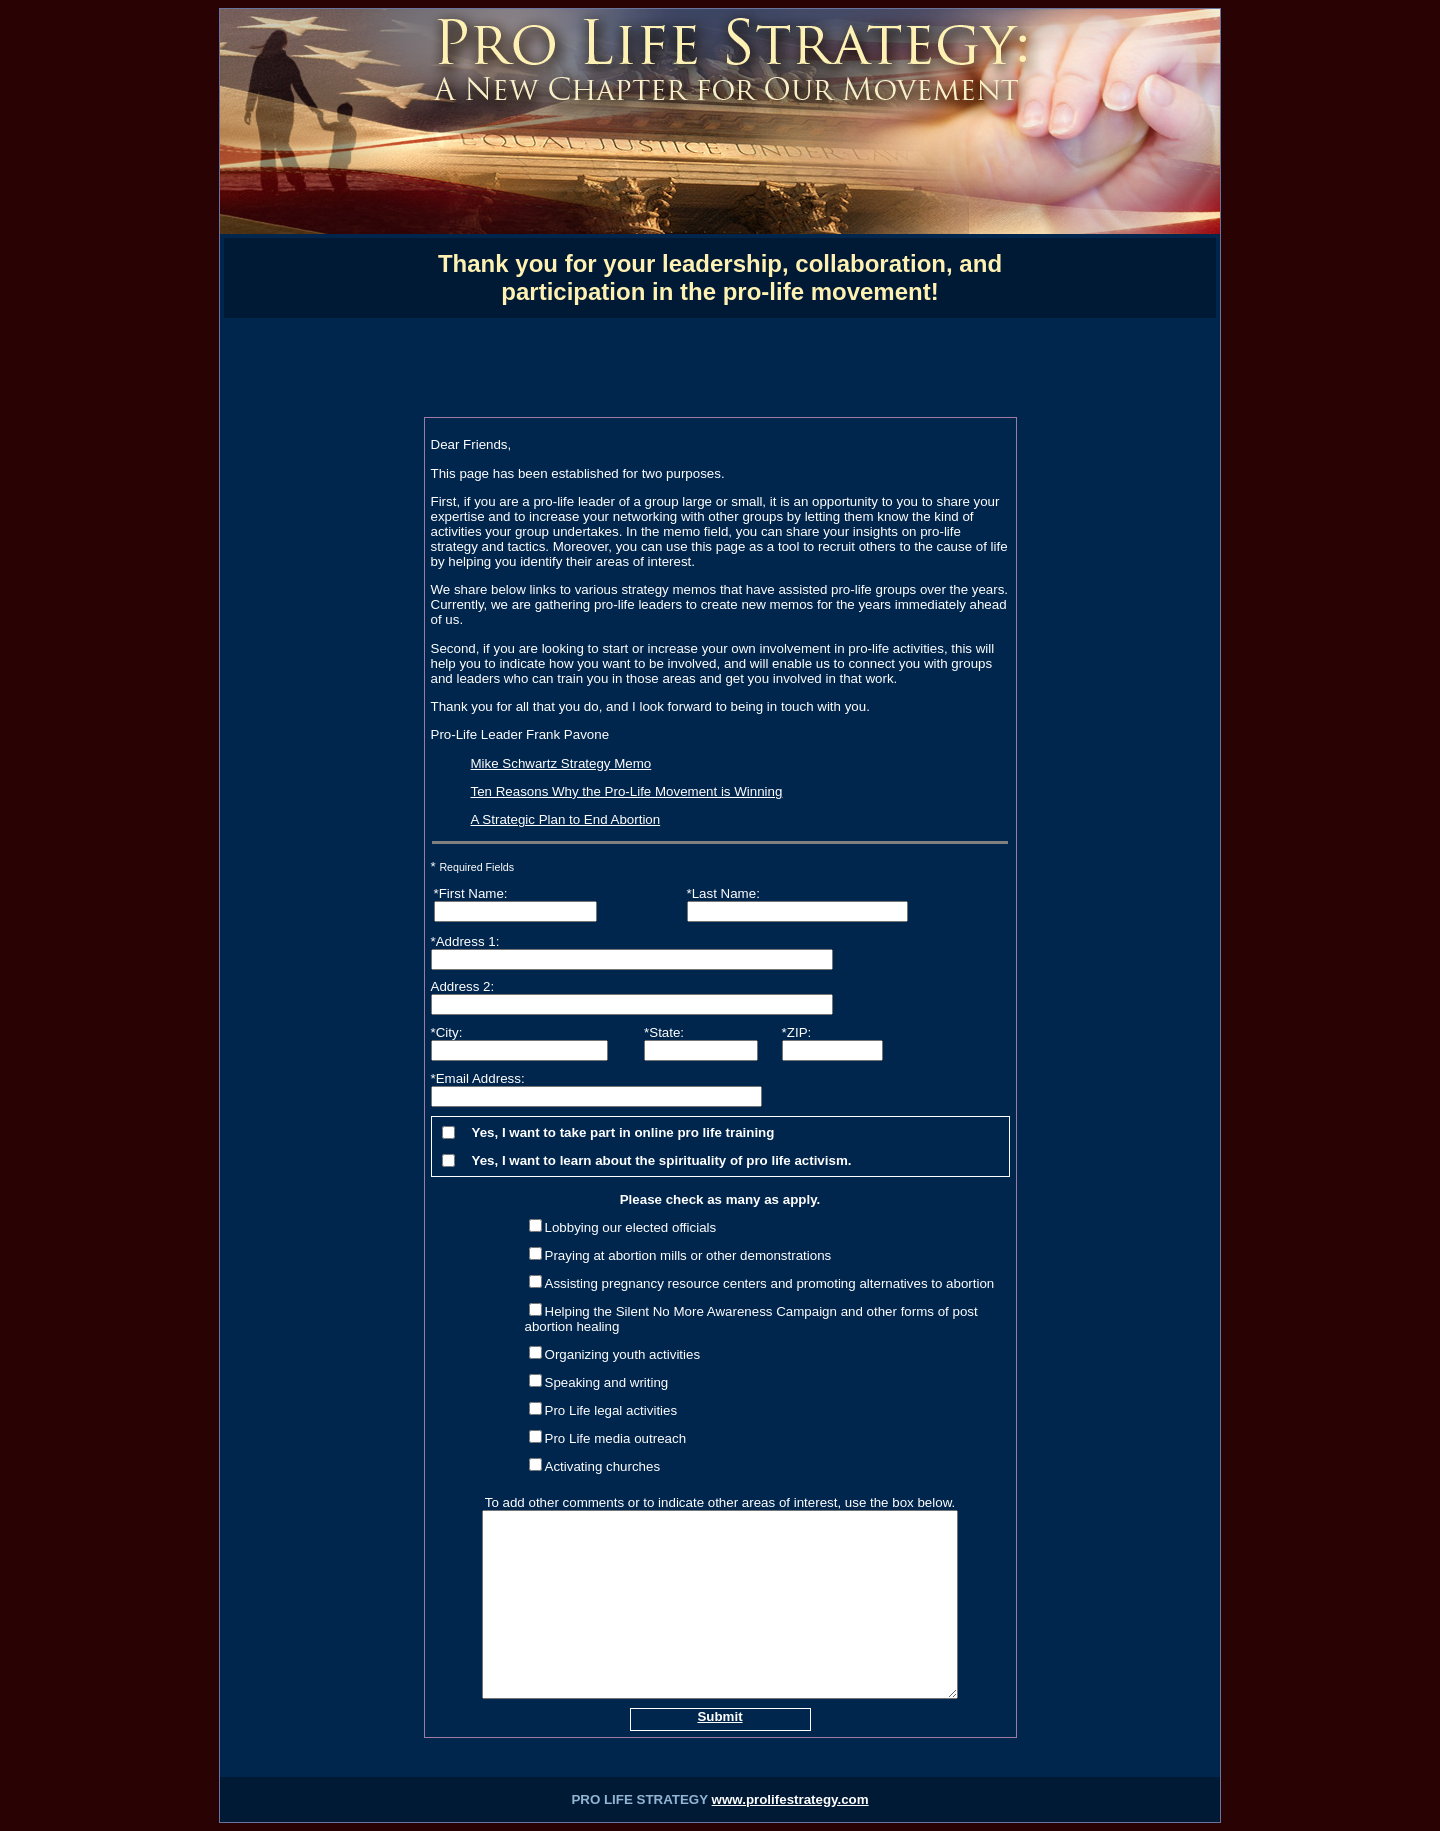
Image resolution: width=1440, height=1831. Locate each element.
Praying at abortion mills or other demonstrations (688, 1255)
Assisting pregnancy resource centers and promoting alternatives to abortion (770, 1283)
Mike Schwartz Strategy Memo (561, 763)
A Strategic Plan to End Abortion (566, 819)
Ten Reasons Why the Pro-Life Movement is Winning (627, 791)
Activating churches (603, 1466)
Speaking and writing (607, 1382)
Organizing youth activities (623, 1354)
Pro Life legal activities (611, 1410)
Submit (719, 1716)
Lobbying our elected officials (631, 1227)
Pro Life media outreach (616, 1438)
